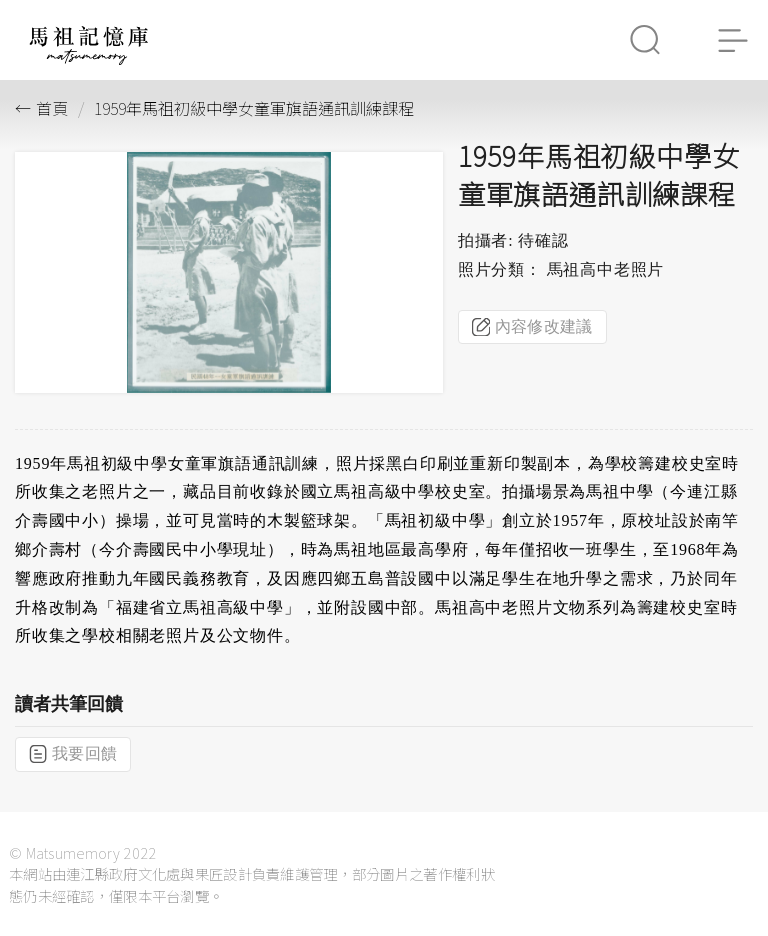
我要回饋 (73, 754)
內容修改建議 (532, 327)
